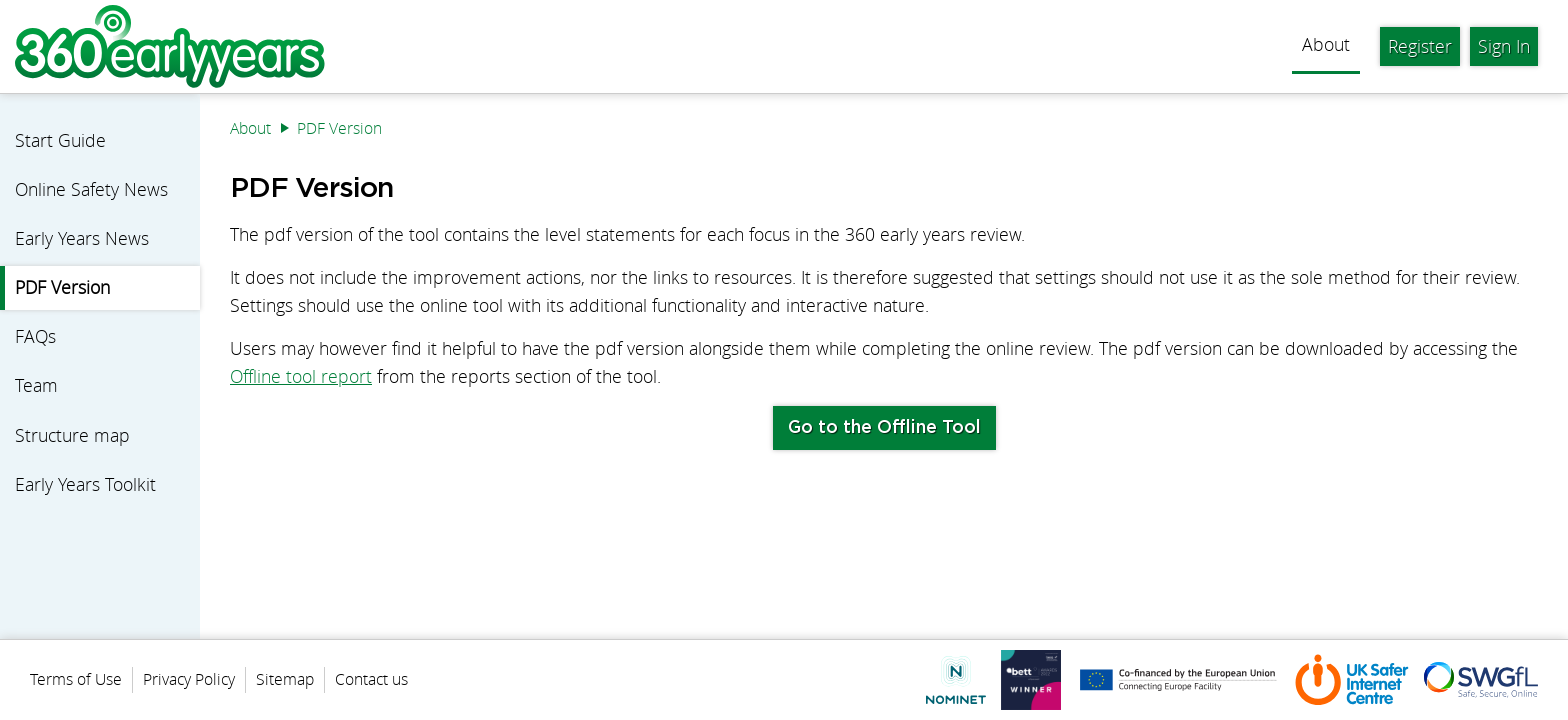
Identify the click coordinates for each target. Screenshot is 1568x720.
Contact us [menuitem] (371, 679)
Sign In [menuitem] (1504, 46)
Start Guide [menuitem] (60, 140)
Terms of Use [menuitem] (76, 679)
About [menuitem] (1326, 44)
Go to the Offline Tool (884, 428)
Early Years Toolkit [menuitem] (85, 484)
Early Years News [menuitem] (82, 238)
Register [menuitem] (1420, 46)
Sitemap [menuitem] (285, 679)
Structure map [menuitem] (72, 435)
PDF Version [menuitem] (62, 287)
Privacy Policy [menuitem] (189, 679)
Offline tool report (301, 376)
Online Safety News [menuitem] (91, 189)
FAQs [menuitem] (35, 336)
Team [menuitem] (36, 385)
